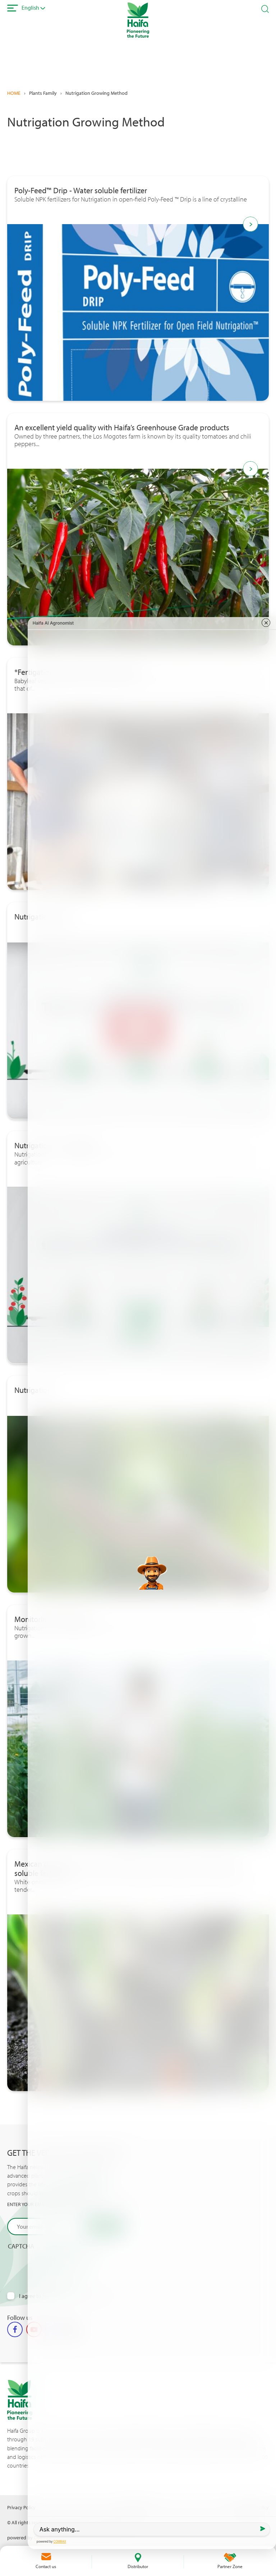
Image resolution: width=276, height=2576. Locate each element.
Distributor (138, 2566)
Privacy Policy (21, 2507)
